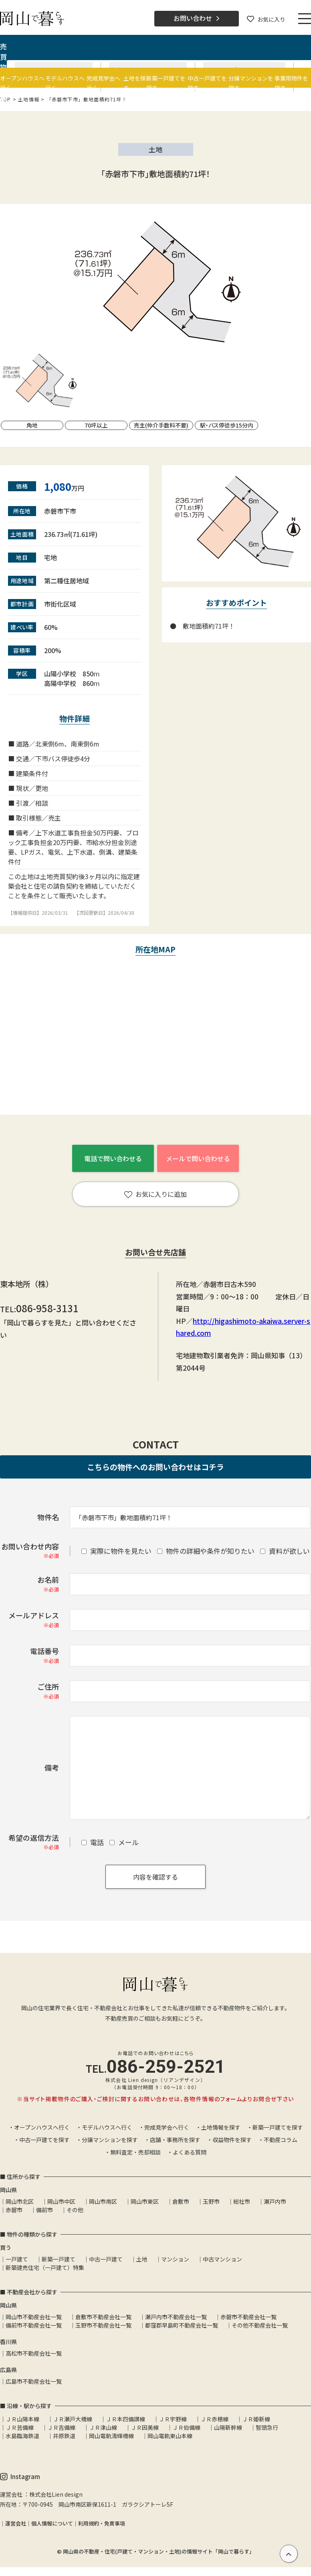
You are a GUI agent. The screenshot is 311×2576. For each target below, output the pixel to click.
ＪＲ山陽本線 (22, 2419)
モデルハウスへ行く (107, 2127)
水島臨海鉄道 (22, 2436)
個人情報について (52, 2523)
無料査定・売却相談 (135, 2152)
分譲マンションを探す (110, 2140)
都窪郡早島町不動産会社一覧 (181, 2325)
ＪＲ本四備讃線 (125, 2419)
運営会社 (15, 2523)
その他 (75, 2210)
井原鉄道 (64, 2436)
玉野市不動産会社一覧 (103, 2325)
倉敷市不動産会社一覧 (103, 2317)
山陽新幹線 (228, 2427)
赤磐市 (14, 2210)
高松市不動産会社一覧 (34, 2353)
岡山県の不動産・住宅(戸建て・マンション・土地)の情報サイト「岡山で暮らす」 (158, 2551)
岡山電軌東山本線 (169, 2436)
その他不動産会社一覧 (260, 2325)
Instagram (20, 2476)
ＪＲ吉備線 (61, 2427)
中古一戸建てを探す (44, 2140)
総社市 (241, 2201)
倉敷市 (180, 2201)
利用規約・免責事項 (101, 2523)
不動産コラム (280, 2140)
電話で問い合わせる (113, 1158)
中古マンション (222, 2259)
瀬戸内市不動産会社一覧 (176, 2317)
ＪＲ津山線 (103, 2427)
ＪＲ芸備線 (20, 2427)
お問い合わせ (197, 18)
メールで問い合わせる (198, 1158)
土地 (141, 2259)
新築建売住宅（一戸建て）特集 (45, 2267)
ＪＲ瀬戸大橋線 (72, 2419)
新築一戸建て (58, 2259)
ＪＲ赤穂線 (214, 2419)
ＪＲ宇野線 (173, 2419)
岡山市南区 (103, 2201)
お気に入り (266, 19)
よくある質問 (189, 2152)
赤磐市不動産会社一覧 (248, 2317)
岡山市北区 (20, 2201)
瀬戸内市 (275, 2201)
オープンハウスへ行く (42, 2127)
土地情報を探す (220, 2127)
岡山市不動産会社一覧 (34, 2317)
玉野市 (211, 2201)
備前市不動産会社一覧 (34, 2325)
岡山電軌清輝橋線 (111, 2436)
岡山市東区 (145, 2201)
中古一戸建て (106, 2259)
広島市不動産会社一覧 (34, 2381)
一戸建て (17, 2259)
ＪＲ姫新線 (256, 2419)
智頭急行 (267, 2427)
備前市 (44, 2210)
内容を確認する (155, 1877)
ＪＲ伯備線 (186, 2427)
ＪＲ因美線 (145, 2427)
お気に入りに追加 (155, 1194)
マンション (175, 2259)
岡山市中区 (61, 2201)
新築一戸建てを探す (277, 2127)
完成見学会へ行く (166, 2127)
